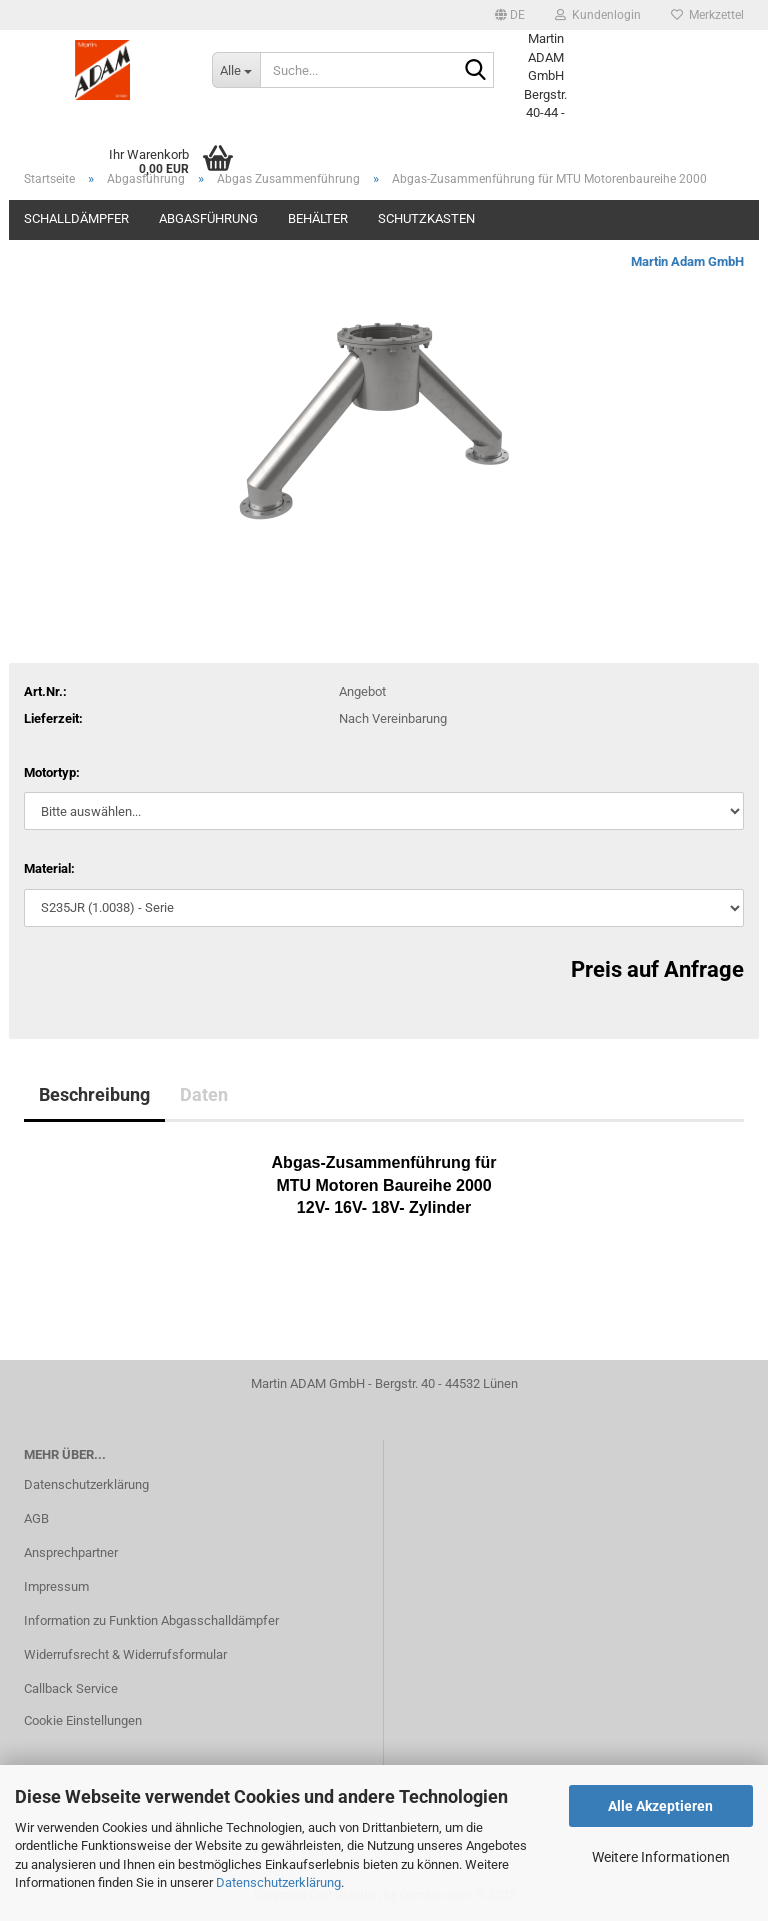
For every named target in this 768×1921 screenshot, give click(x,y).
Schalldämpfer (76, 218)
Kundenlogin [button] (598, 15)
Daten (204, 1094)
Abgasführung (208, 218)
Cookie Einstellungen (83, 1720)
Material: (49, 868)
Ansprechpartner (71, 1552)
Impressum (56, 1586)
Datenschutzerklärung (278, 1882)
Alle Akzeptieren (660, 1806)
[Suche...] (236, 70)
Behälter (318, 218)
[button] (510, 15)
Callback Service (71, 1688)
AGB (36, 1518)
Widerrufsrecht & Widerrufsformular (125, 1654)
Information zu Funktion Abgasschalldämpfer (151, 1620)
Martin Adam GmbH (687, 261)
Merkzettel (707, 15)
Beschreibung (94, 1094)
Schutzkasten (426, 218)
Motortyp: (52, 772)
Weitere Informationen (661, 1857)
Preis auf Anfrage (657, 969)
